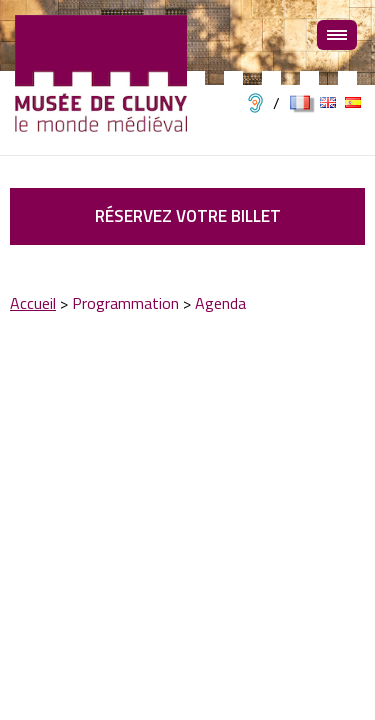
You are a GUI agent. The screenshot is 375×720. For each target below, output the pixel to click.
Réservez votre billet (188, 216)
